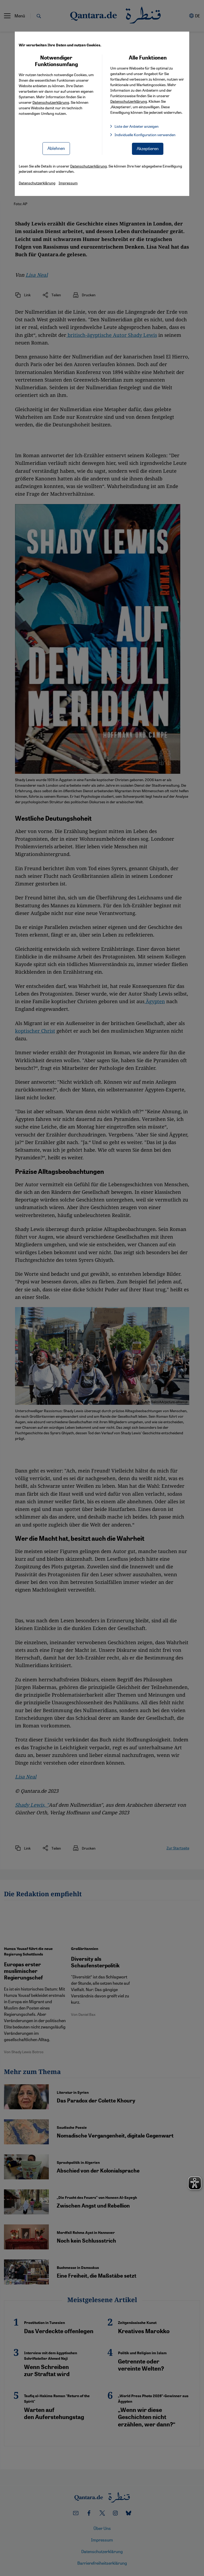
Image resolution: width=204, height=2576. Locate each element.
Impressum (68, 182)
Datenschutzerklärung (50, 102)
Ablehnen (56, 148)
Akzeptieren (148, 148)
